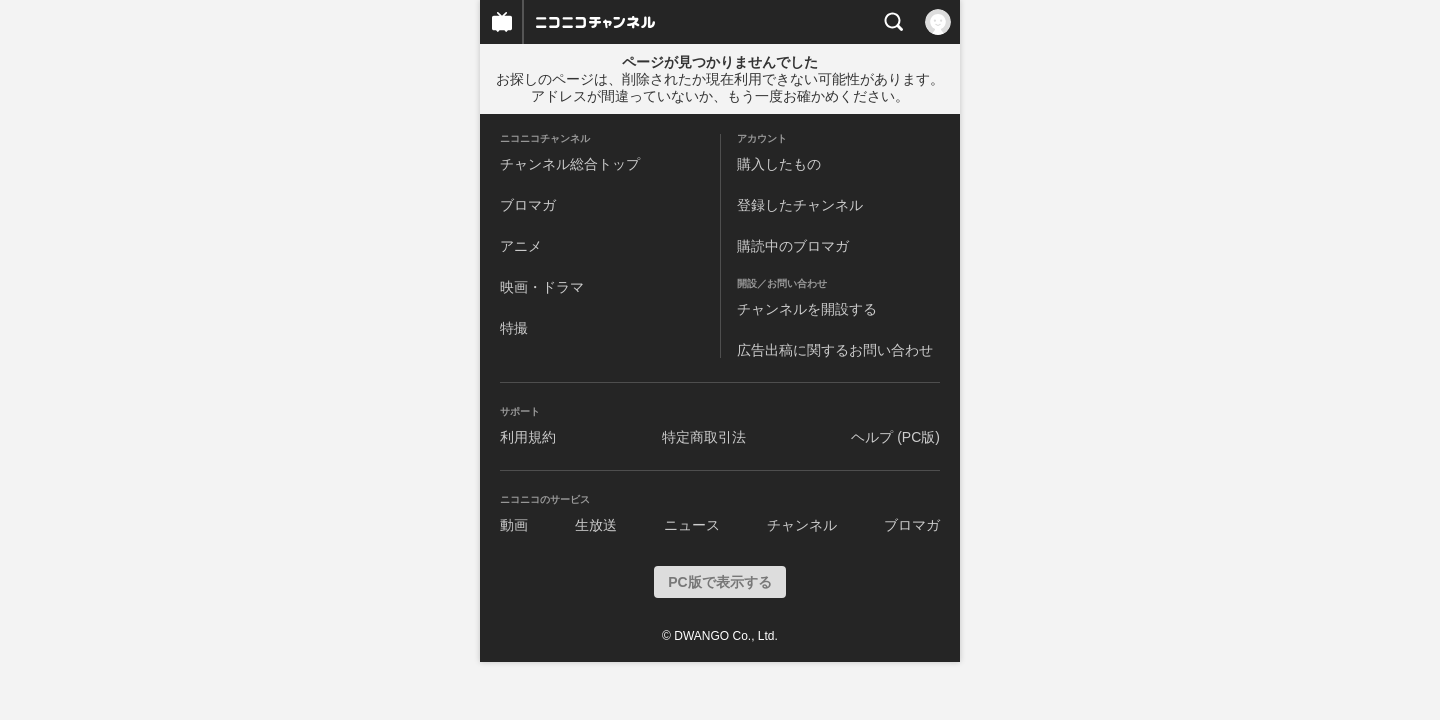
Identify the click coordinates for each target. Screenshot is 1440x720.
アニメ (521, 246)
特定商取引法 (704, 437)
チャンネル (802, 525)
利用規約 (528, 437)
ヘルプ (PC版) (895, 437)
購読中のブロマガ (793, 246)
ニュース (692, 525)
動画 (514, 525)
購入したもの (779, 164)
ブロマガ (528, 205)
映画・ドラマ (542, 287)
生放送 (596, 525)
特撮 (514, 328)
